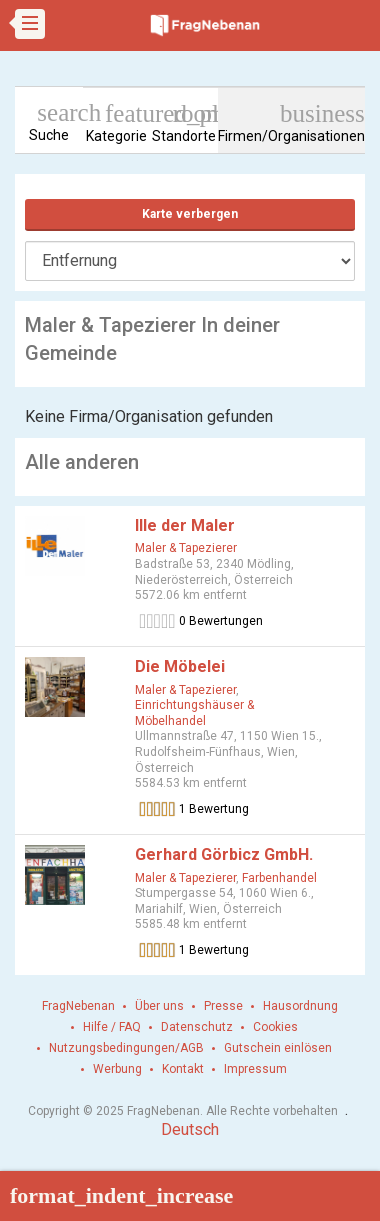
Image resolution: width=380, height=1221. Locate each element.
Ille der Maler (185, 525)
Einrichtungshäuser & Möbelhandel (194, 713)
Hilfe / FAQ (112, 1027)
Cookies (275, 1027)
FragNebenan (78, 1006)
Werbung (117, 1069)
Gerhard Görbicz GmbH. (224, 854)
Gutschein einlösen (278, 1048)
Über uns (159, 1006)
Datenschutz (197, 1027)
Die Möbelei (180, 666)
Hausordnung (300, 1006)
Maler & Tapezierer (186, 548)
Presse (223, 1006)
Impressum (255, 1069)
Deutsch (190, 1129)
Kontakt (183, 1069)
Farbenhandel (279, 878)
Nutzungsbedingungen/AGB (126, 1048)
